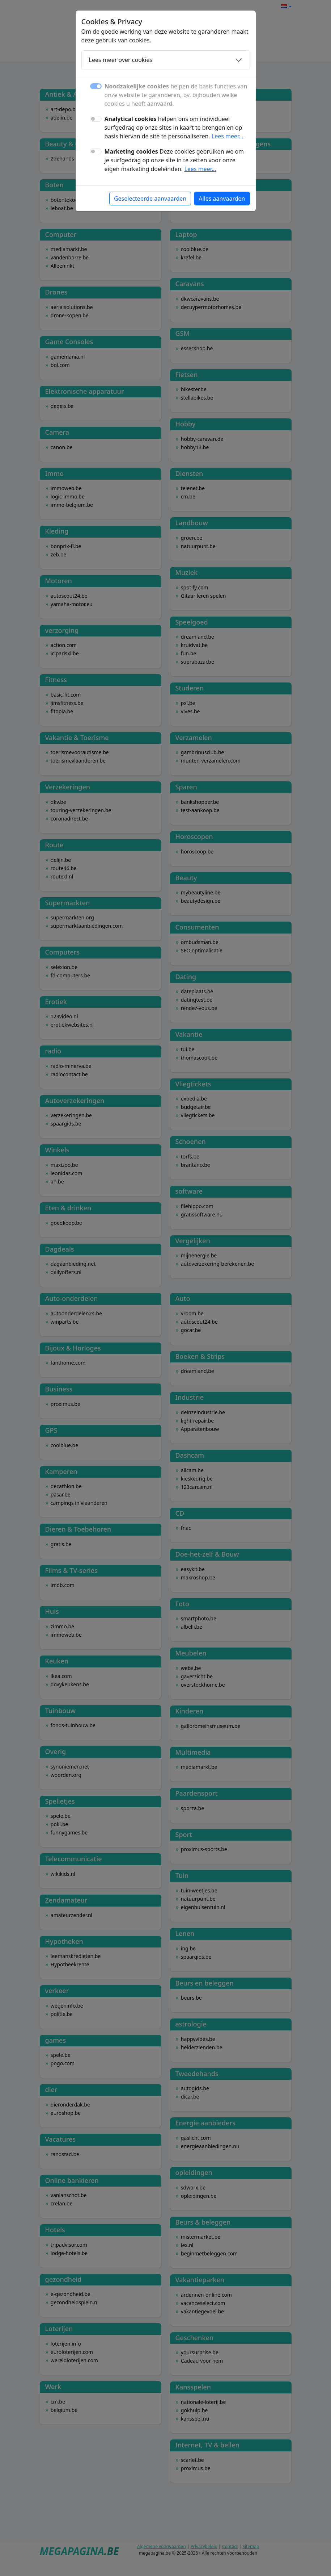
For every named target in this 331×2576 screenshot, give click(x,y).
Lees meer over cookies (121, 60)
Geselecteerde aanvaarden (150, 199)
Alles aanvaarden (222, 199)
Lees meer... (227, 136)
